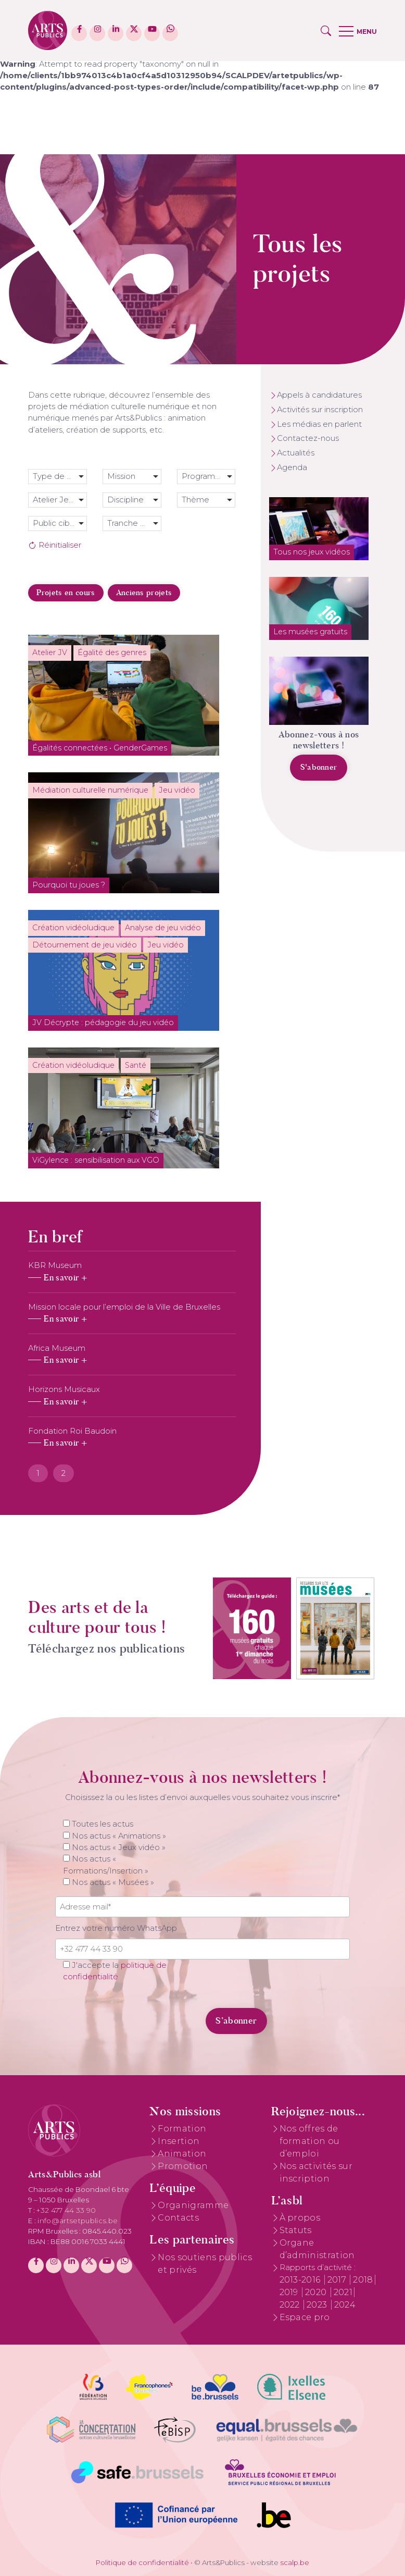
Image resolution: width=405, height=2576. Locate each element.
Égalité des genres (112, 652)
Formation (182, 2129)
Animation (182, 2154)
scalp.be (294, 2562)
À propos (300, 2218)
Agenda (292, 467)
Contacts (178, 2218)
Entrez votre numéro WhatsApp (116, 1928)
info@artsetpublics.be (77, 2220)
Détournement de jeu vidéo (84, 945)
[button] (326, 30)
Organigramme (193, 2205)
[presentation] (126, 2014)
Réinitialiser (54, 545)
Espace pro (305, 2317)
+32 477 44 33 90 (66, 2210)
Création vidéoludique (73, 927)
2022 (291, 2305)
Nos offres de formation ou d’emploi (310, 2141)
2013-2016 (301, 2280)
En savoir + (65, 1277)
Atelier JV (49, 652)
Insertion (178, 2141)
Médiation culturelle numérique (90, 790)
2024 (345, 2305)
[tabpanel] (132, 1354)
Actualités (295, 453)
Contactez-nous (308, 438)
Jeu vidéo (177, 790)
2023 (318, 2305)
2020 (317, 2292)
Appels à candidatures (319, 395)
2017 (338, 2280)
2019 (290, 2292)
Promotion (183, 2166)
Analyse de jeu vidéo (163, 927)
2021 (343, 2292)
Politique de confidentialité (142, 2562)
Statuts (296, 2230)
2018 (363, 2280)
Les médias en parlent (319, 424)
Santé (135, 1065)
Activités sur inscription (320, 409)
